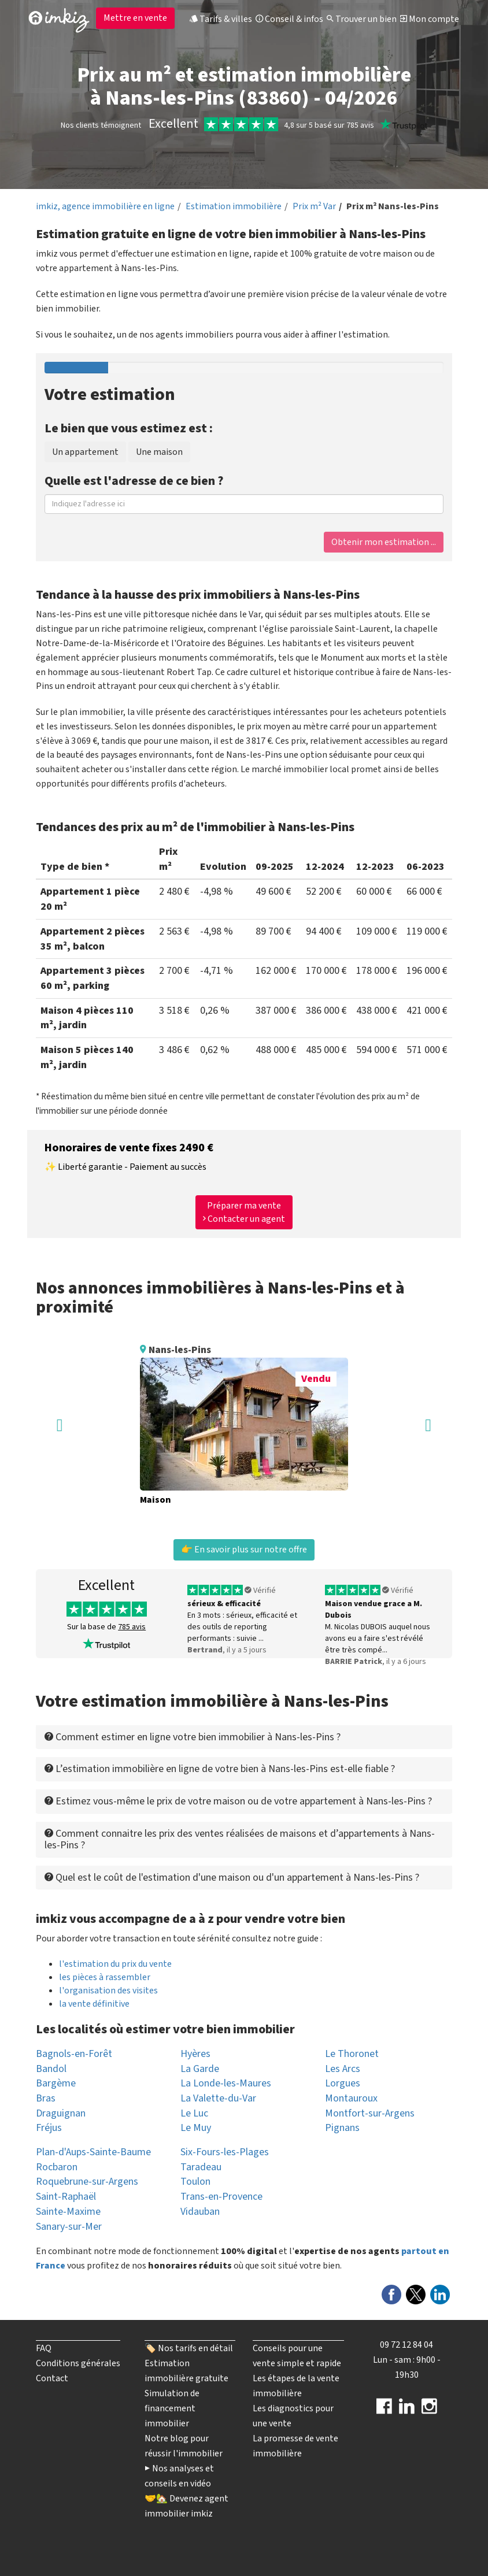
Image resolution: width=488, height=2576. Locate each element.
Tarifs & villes (221, 19)
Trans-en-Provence (221, 2196)
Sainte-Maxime (68, 2211)
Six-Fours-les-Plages (224, 2152)
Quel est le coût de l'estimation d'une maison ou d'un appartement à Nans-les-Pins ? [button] (232, 1877)
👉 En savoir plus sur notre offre (244, 1549)
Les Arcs (342, 2069)
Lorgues (342, 2083)
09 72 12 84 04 (406, 2344)
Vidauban (200, 2211)
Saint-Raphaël (66, 2196)
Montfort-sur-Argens (370, 2113)
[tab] (244, 1737)
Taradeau (200, 2167)
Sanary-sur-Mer (69, 2226)
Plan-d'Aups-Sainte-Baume (93, 2152)
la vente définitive (94, 2003)
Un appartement (85, 452)
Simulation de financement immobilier (172, 2408)
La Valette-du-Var (218, 2098)
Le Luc (194, 2113)
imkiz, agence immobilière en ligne (105, 206)
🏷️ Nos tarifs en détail (189, 2348)
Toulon (195, 2181)
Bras (46, 2098)
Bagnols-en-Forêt (74, 2054)
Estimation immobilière (234, 206)
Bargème (56, 2083)
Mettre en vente (135, 18)
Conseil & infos (289, 19)
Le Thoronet (352, 2054)
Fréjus (49, 2128)
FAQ (43, 2348)
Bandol (51, 2069)
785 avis (132, 1627)
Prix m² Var (314, 206)
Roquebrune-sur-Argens (87, 2181)
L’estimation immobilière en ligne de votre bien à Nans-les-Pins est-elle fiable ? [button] (220, 1769)
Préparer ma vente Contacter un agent (244, 1212)
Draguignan (61, 2113)
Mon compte (429, 19)
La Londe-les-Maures (225, 2083)
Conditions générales (78, 2363)
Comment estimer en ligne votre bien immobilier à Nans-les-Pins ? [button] (193, 1737)
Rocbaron (56, 2167)
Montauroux (351, 2098)
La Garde (199, 2069)
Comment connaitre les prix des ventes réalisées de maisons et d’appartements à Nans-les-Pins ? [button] (240, 1839)
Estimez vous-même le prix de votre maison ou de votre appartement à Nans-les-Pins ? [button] (238, 1801)
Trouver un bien (362, 19)
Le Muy (195, 2128)
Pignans (342, 2128)
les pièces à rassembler (104, 1977)
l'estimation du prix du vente (115, 1964)
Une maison (159, 452)
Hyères (195, 2054)
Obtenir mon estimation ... (383, 542)
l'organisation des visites (108, 1990)
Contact (52, 2378)
